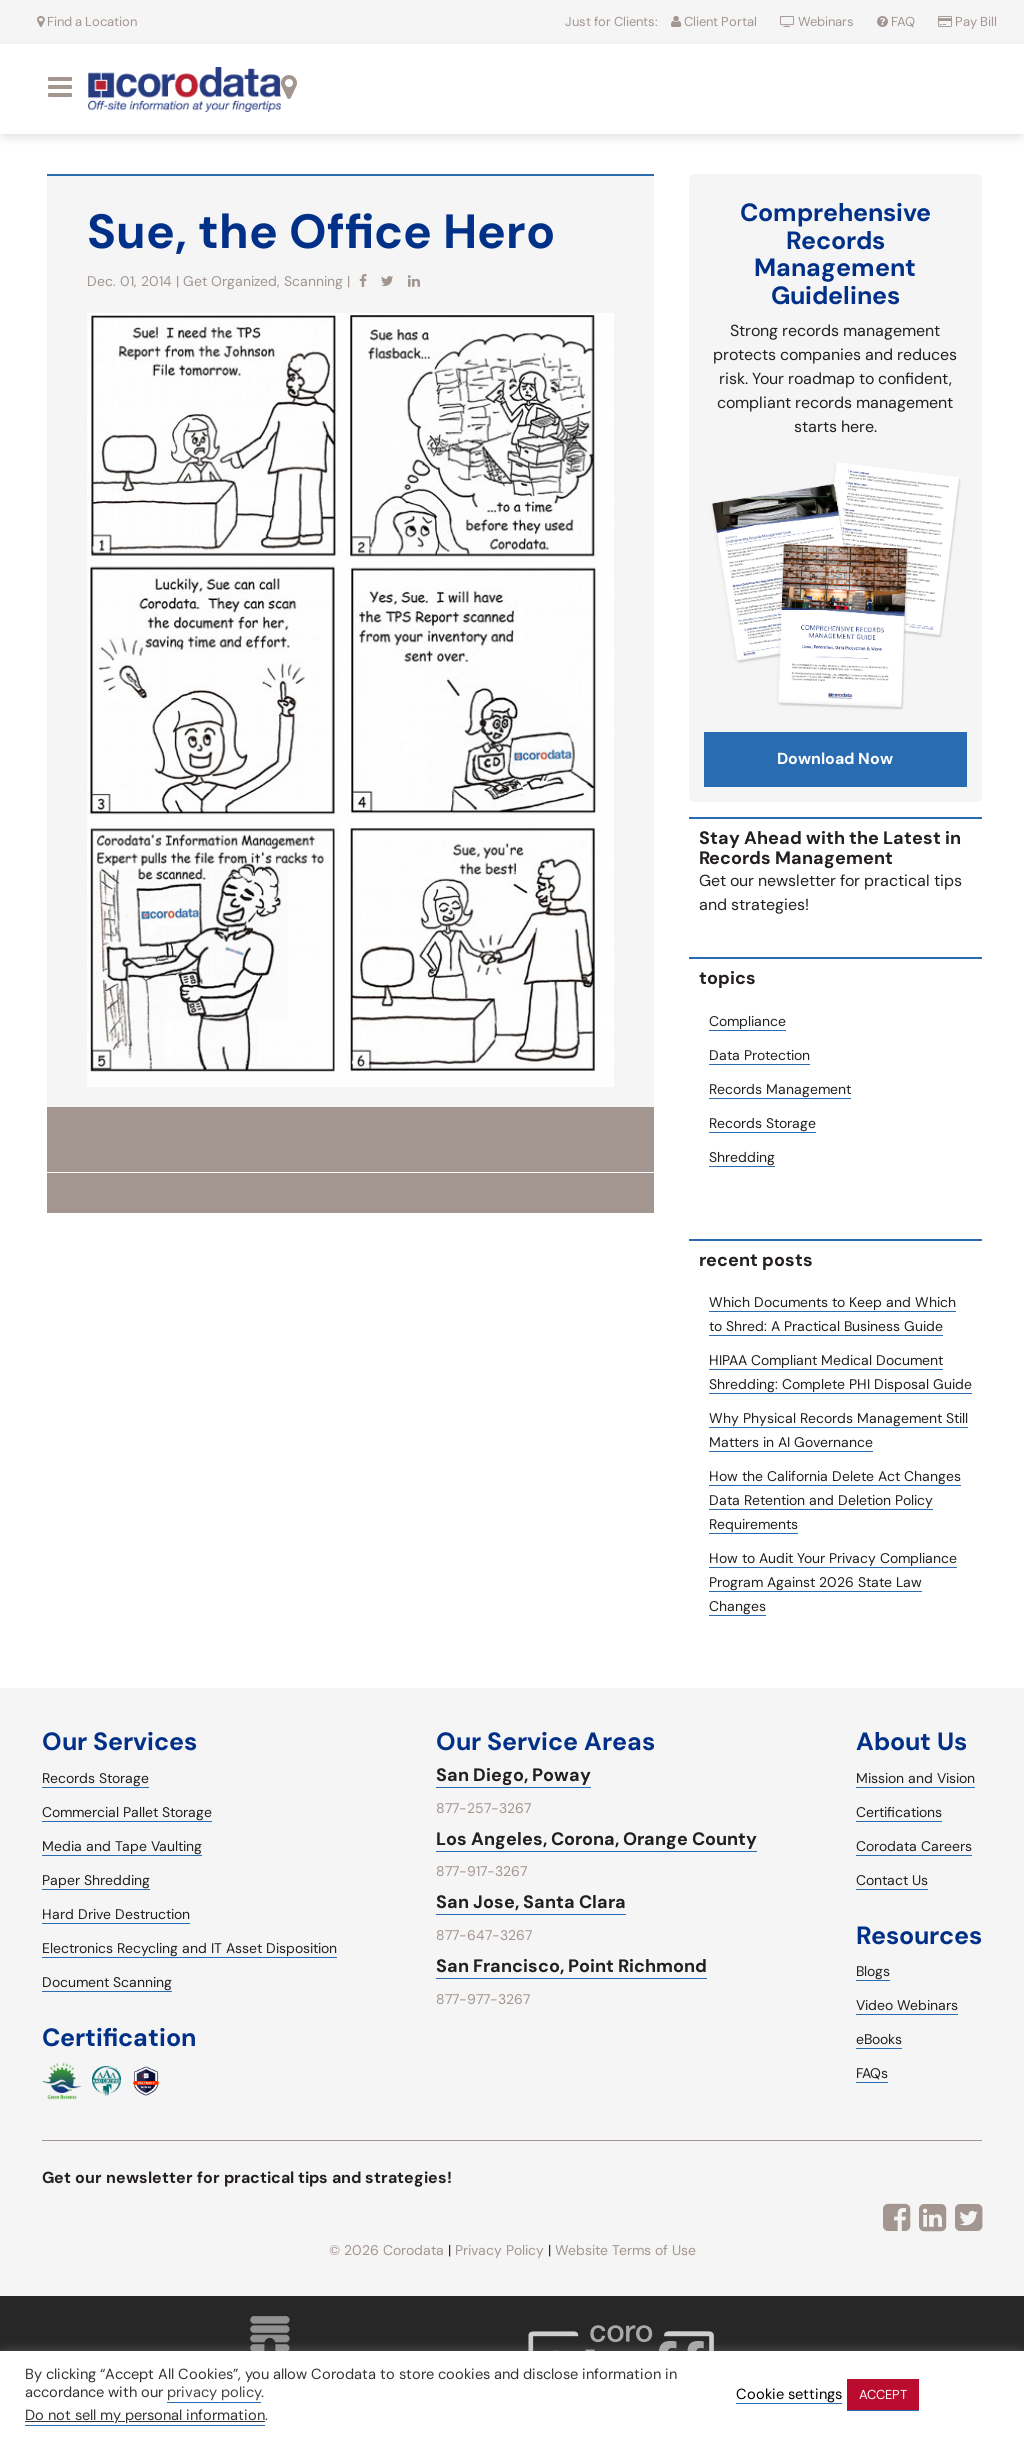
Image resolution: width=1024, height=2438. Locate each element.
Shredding (742, 1157)
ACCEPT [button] (883, 2394)
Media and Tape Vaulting (122, 1846)
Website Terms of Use (625, 2250)
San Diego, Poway (513, 1775)
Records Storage (762, 1123)
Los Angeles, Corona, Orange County (596, 1839)
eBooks (879, 2039)
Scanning (313, 281)
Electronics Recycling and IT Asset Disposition (189, 1948)
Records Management (780, 1089)
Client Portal (714, 21)
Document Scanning (107, 1982)
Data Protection (759, 1055)
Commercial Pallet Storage (127, 1812)
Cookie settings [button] (789, 2394)
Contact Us (892, 1880)
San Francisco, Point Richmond (571, 1966)
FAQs (872, 2073)
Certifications (899, 1812)
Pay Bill (967, 21)
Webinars (818, 21)
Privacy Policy (499, 2250)
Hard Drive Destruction (116, 1914)
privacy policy (214, 2392)
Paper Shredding (96, 1880)
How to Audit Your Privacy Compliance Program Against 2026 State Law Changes (833, 1582)
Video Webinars (907, 2005)
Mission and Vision (915, 1778)
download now (835, 758)
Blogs (873, 1971)
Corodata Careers (914, 1846)
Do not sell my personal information (145, 2415)
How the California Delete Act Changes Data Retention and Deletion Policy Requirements (835, 1500)
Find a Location (87, 21)
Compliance (747, 1021)
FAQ (897, 21)
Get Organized (230, 281)
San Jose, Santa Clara (531, 1902)
